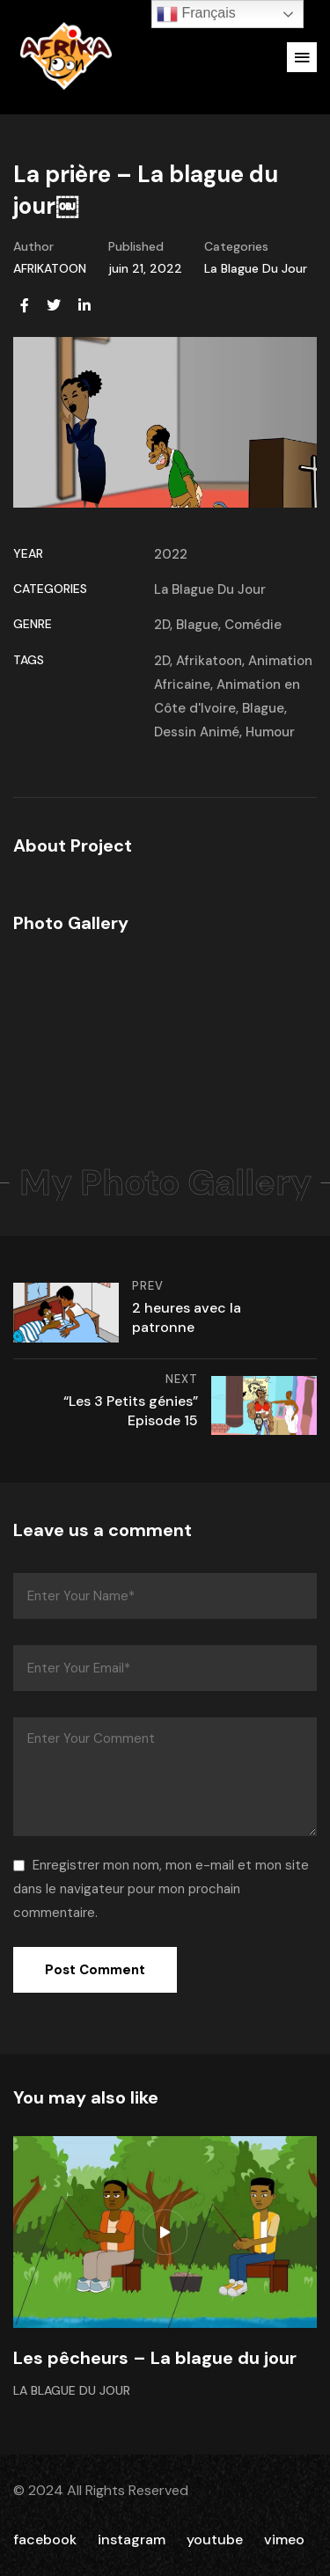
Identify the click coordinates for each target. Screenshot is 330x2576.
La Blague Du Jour (255, 268)
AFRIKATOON (49, 268)
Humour (270, 732)
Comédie (253, 624)
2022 (170, 554)
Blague (197, 624)
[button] (302, 57)
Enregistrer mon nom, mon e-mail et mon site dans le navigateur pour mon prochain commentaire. (161, 1888)
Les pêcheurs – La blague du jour (155, 2357)
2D (162, 624)
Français (196, 14)
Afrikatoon (209, 661)
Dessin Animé (196, 732)
